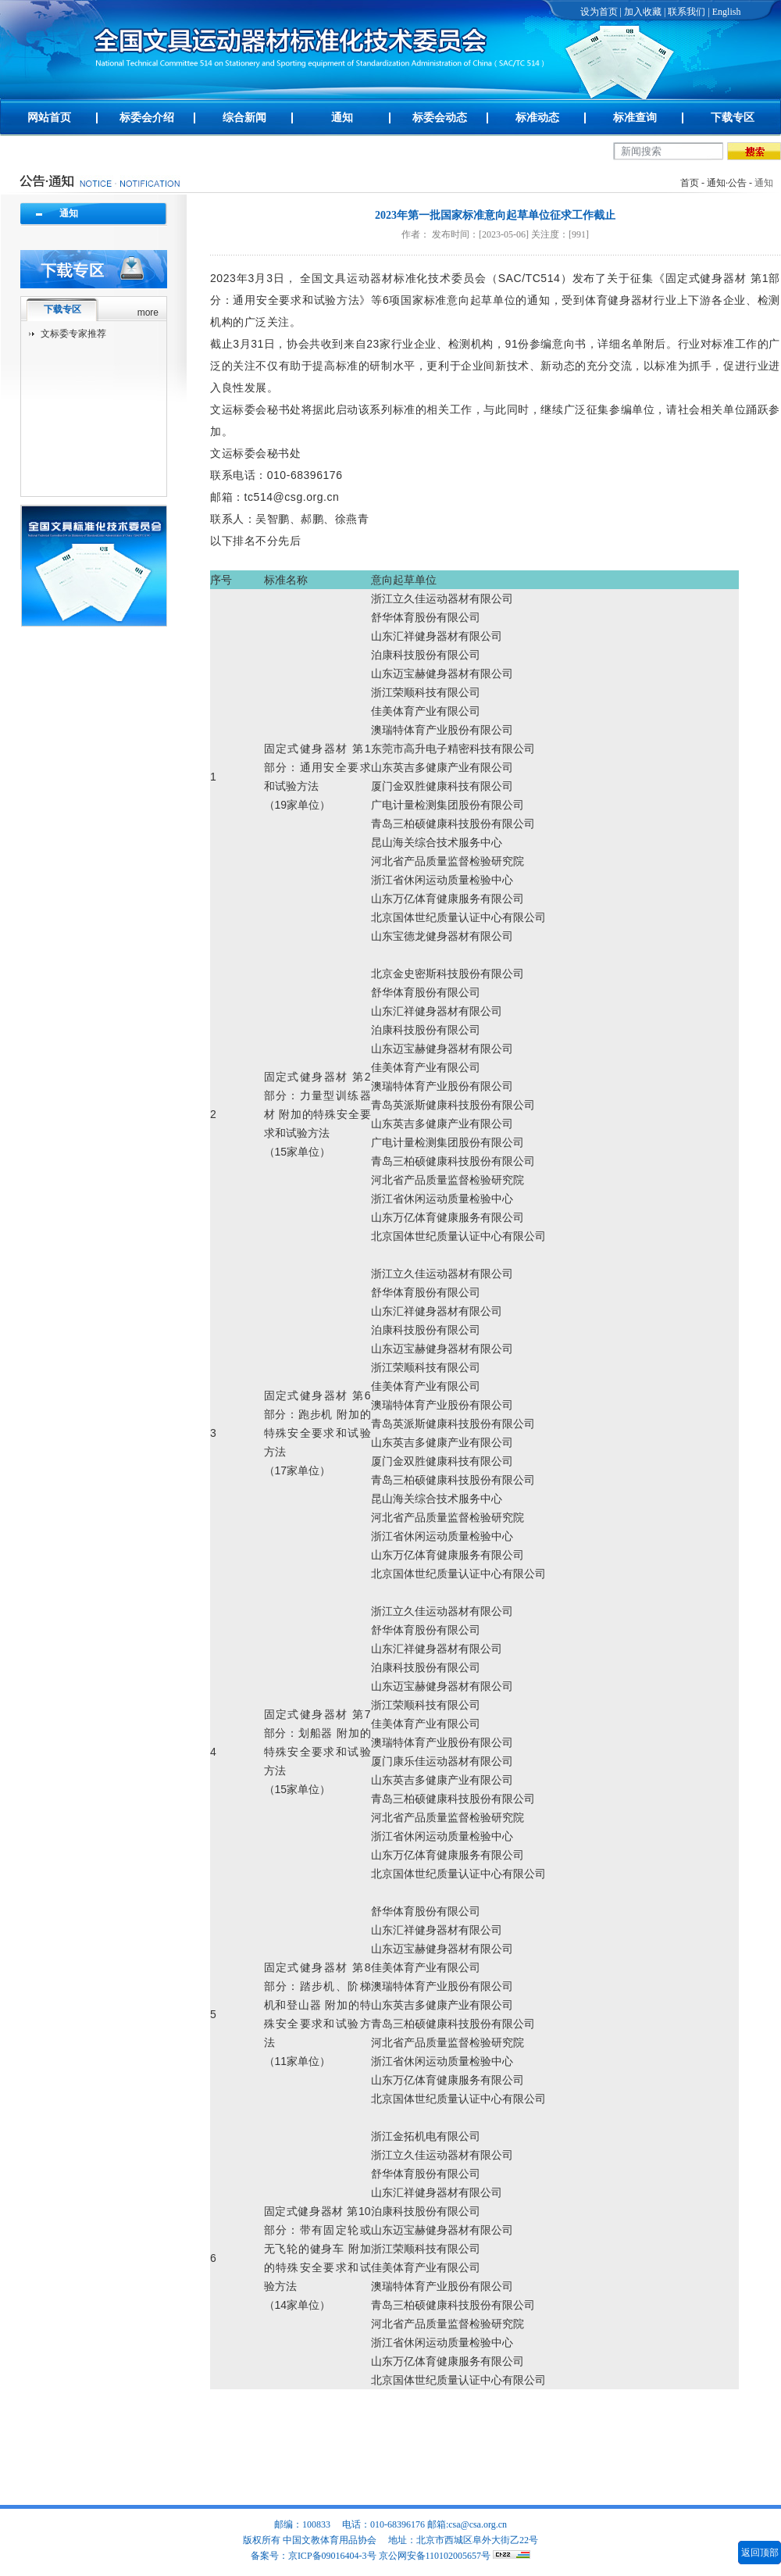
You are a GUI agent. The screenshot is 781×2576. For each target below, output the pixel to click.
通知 (342, 117)
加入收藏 (643, 11)
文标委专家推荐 (73, 333)
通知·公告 (727, 182)
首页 (689, 182)
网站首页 (49, 117)
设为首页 (599, 11)
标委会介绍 (146, 117)
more (148, 312)
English (726, 11)
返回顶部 (760, 2552)
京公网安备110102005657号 (435, 2555)
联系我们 (686, 11)
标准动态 (537, 117)
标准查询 (635, 117)
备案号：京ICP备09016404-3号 (313, 2555)
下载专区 (732, 117)
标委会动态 (439, 117)
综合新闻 (244, 117)
